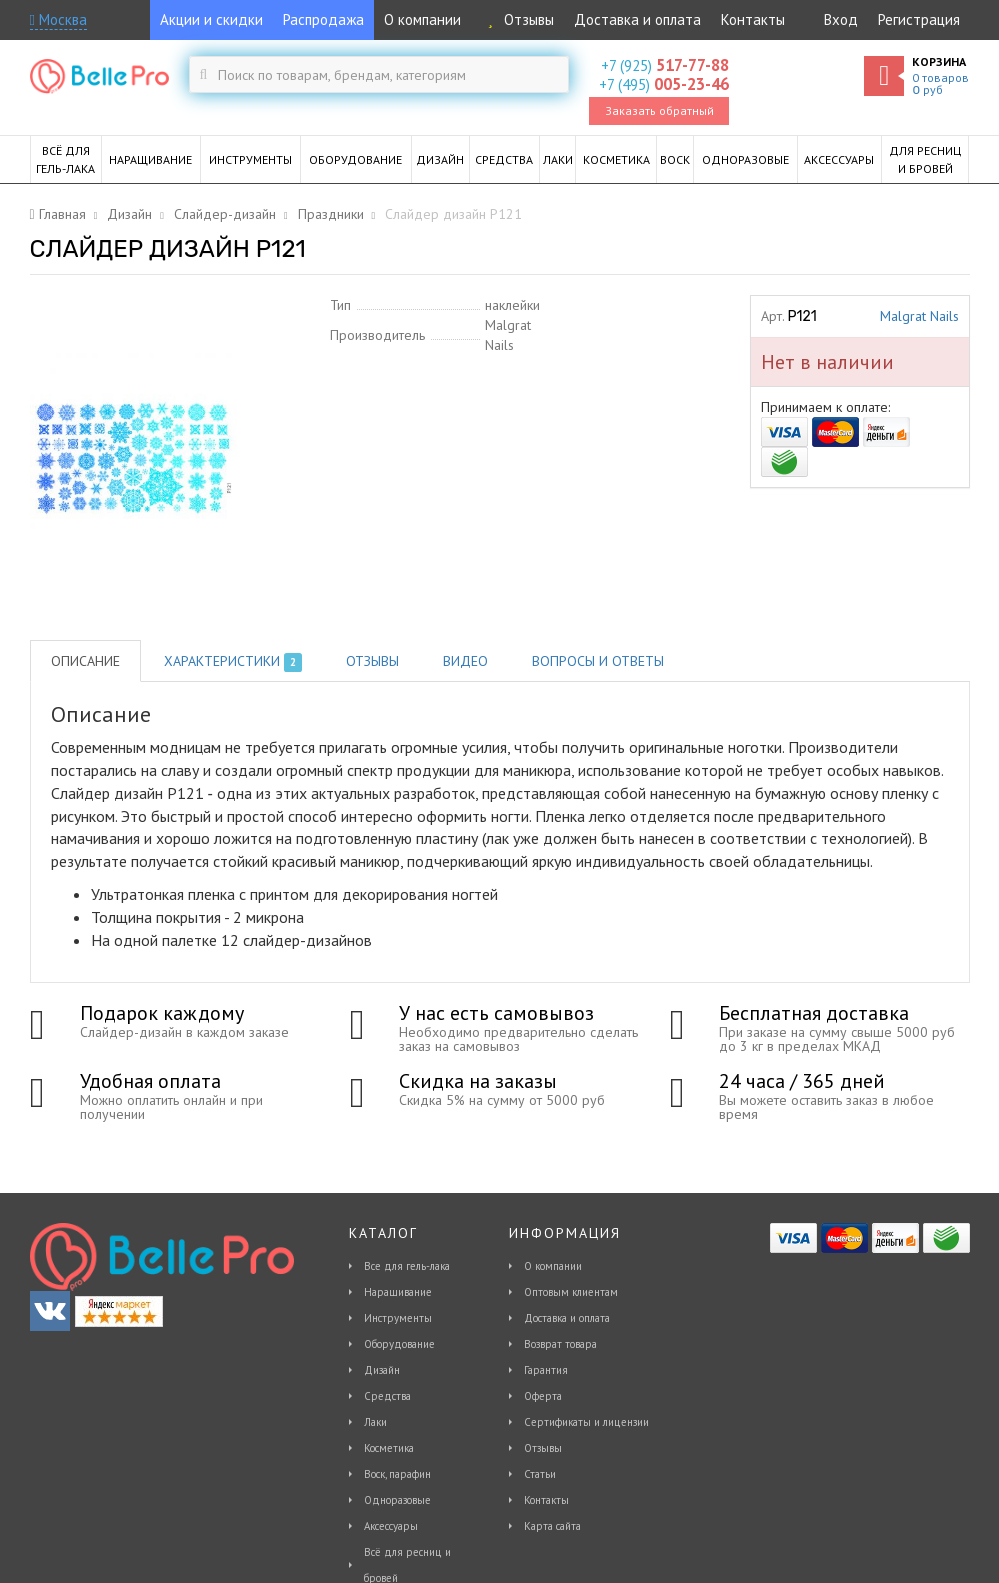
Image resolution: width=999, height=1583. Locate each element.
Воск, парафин (397, 1474)
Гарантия (546, 1370)
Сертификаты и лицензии (586, 1422)
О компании (422, 19)
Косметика (389, 1448)
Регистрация (919, 19)
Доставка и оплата (637, 19)
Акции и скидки (211, 19)
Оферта (543, 1396)
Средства (387, 1396)
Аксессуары (391, 1526)
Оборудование (399, 1344)
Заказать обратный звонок (659, 114)
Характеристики (233, 662)
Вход (841, 19)
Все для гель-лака (407, 1266)
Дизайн (382, 1370)
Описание (85, 661)
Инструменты (398, 1318)
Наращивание (398, 1292)
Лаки (375, 1422)
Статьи (540, 1474)
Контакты (753, 19)
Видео (465, 661)
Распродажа (323, 19)
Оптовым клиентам (571, 1292)
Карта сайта (552, 1526)
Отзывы (517, 19)
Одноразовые (397, 1500)
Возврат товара (560, 1344)
